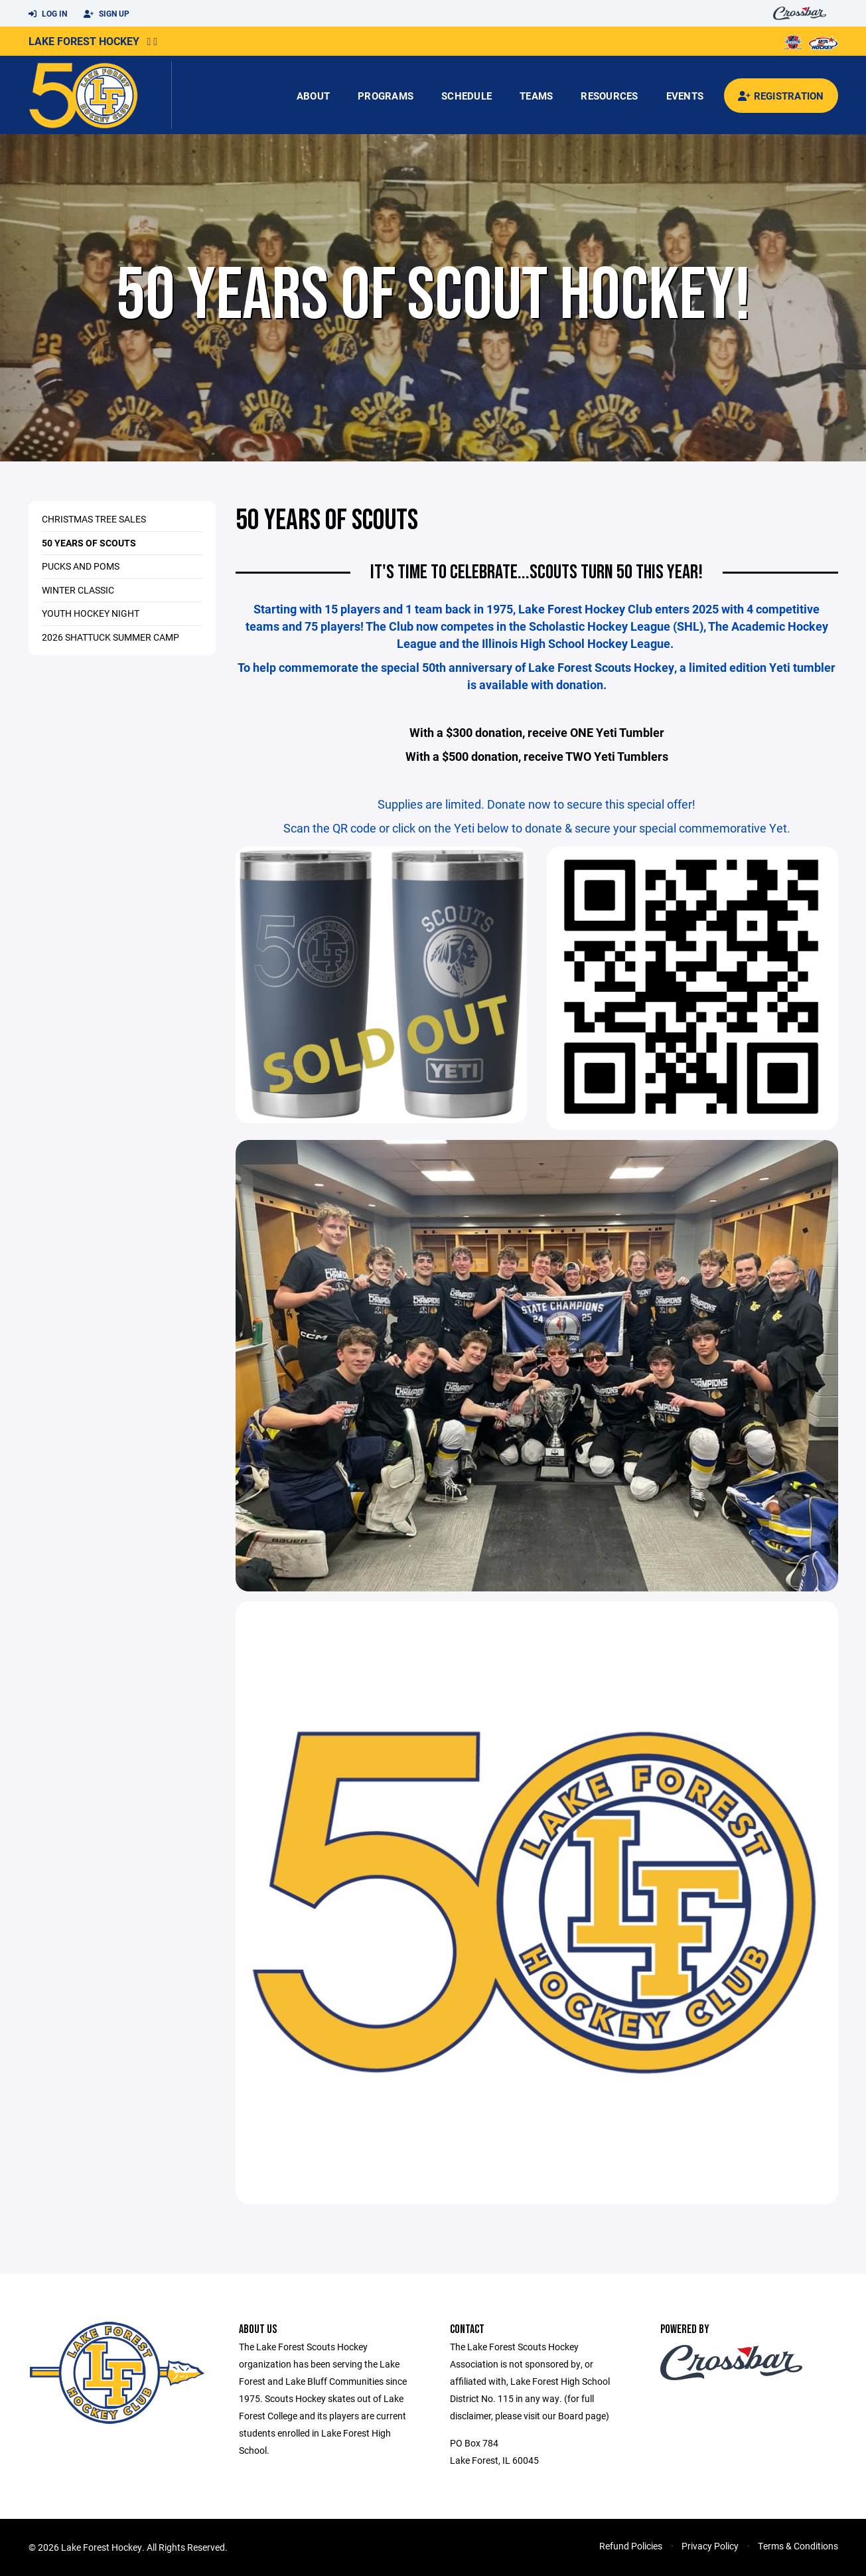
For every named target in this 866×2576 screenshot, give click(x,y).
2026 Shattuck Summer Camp (110, 637)
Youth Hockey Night (90, 613)
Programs (385, 95)
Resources (609, 95)
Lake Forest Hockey (84, 41)
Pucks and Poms (80, 566)
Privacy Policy (710, 2545)
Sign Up (106, 14)
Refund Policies (630, 2545)
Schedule (466, 95)
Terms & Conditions (798, 2545)
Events (685, 95)
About (313, 95)
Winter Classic (78, 590)
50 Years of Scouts (89, 542)
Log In (48, 14)
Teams (536, 95)
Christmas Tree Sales (94, 519)
